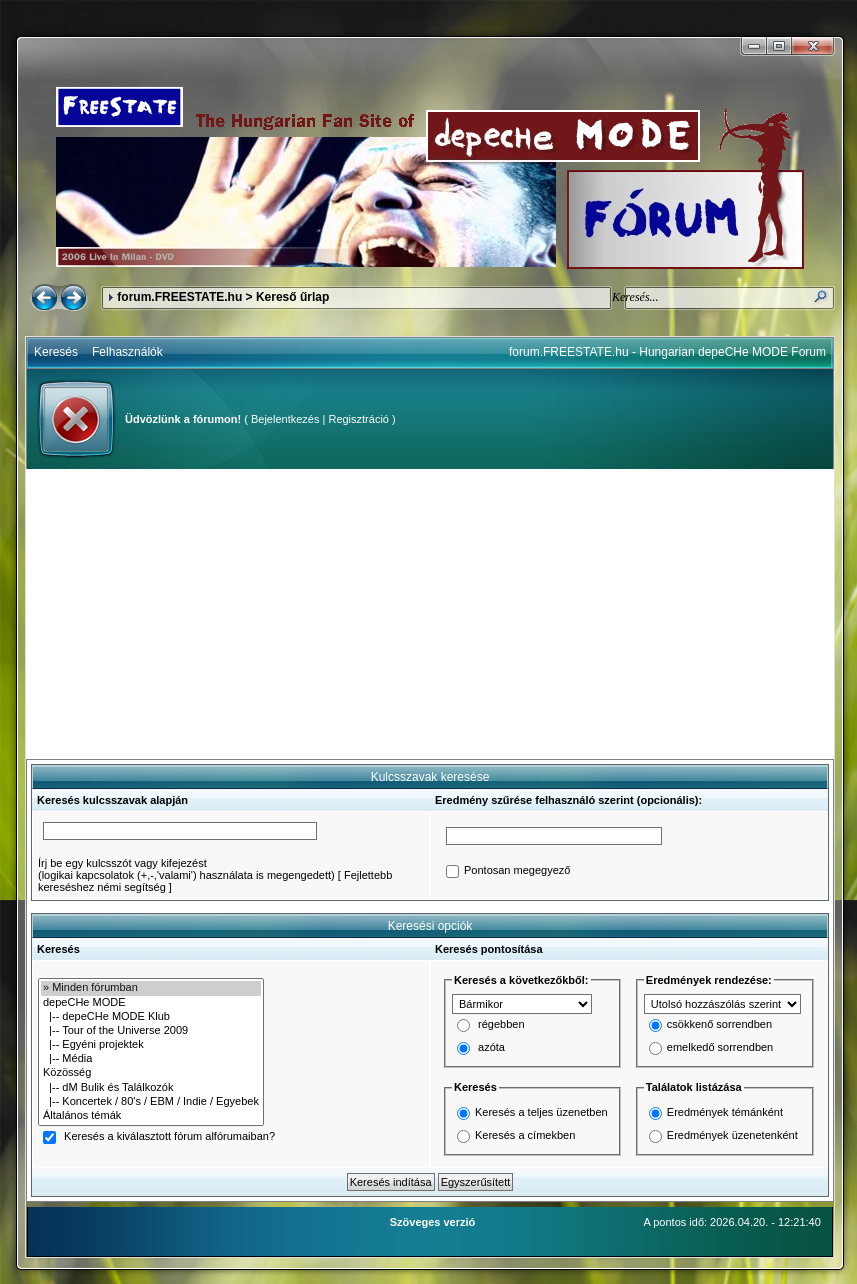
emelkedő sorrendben (720, 1048)
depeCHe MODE (151, 1003)
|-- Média (151, 1059)
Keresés (56, 352)
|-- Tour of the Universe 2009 (151, 1031)
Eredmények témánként (725, 1112)
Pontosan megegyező (517, 871)
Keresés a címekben (525, 1135)
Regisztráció (358, 419)
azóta (491, 1048)
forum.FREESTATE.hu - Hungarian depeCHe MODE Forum (667, 352)
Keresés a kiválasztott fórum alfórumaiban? (169, 1137)
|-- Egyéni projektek (151, 1045)
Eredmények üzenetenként (732, 1135)
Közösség (151, 1073)
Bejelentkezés (285, 419)
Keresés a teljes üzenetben (541, 1112)
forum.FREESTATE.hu (179, 297)
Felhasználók (127, 352)
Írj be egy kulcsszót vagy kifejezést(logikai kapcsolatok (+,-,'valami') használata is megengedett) (186, 869)
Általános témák (151, 1116)
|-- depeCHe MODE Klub (151, 1017)
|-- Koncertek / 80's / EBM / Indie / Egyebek (151, 1102)
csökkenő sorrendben (719, 1025)
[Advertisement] (430, 614)
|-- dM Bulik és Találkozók (151, 1088)
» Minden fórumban (151, 988)
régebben (501, 1025)
